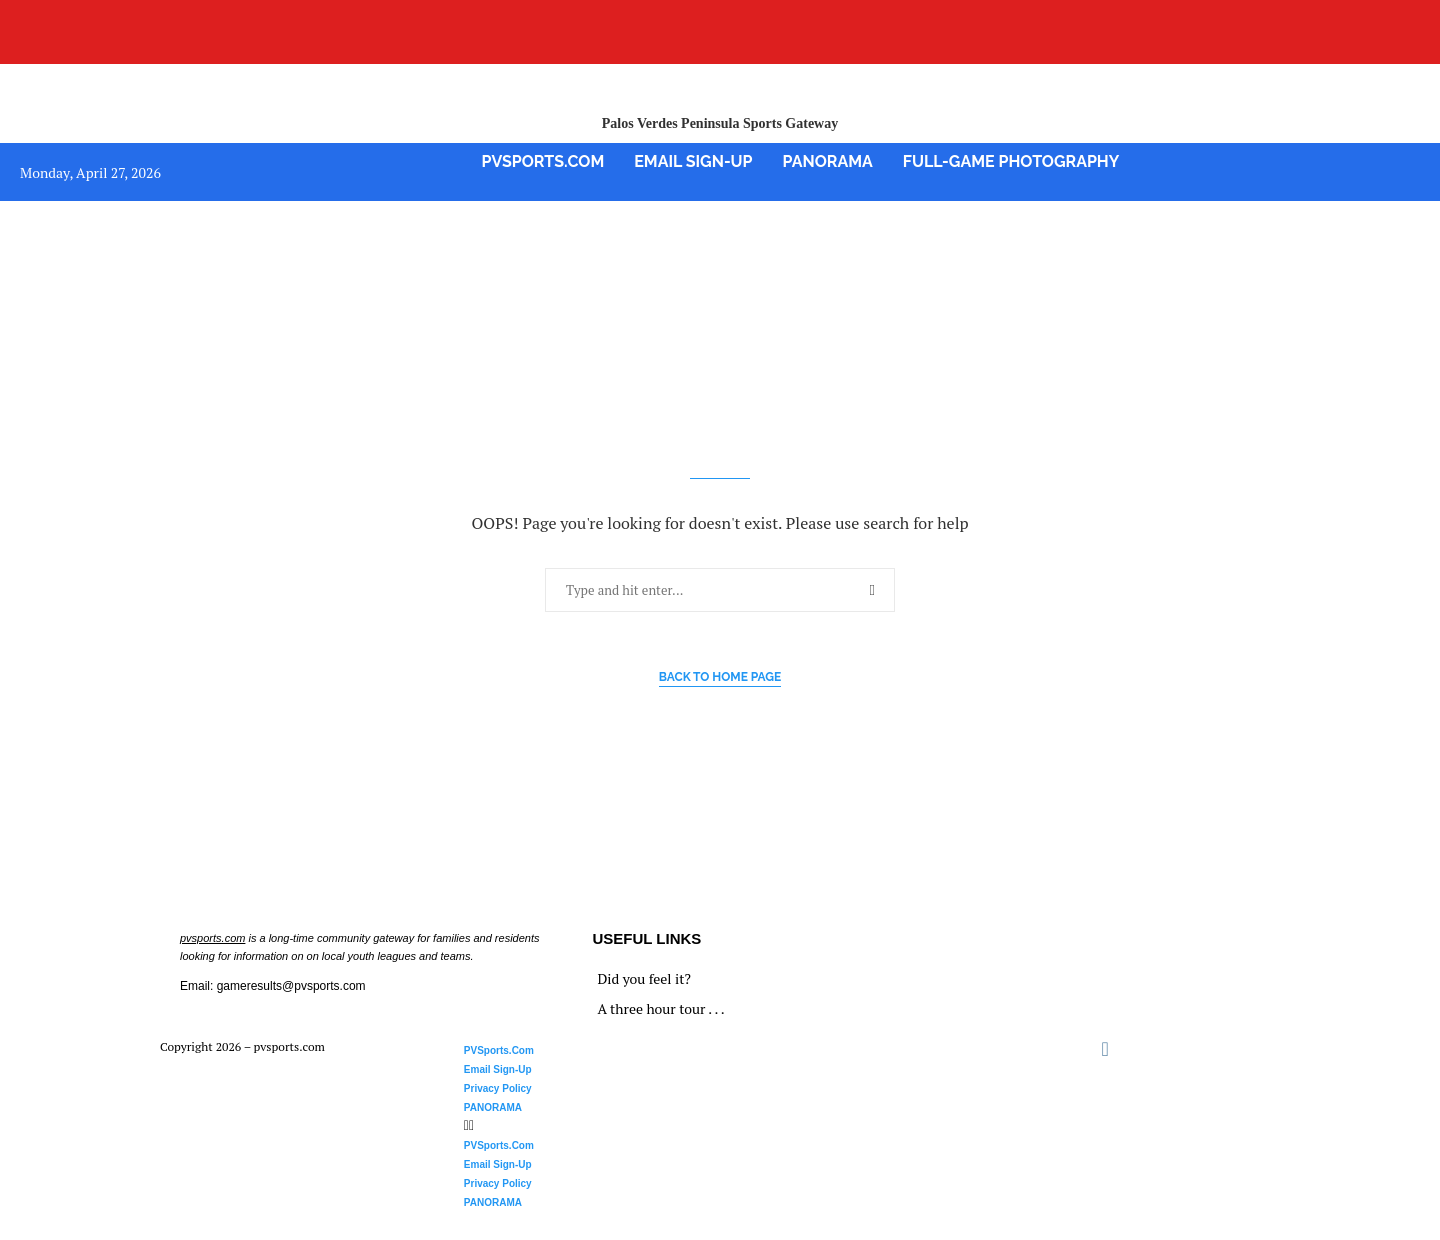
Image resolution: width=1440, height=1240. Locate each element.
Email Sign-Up (693, 161)
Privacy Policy (498, 1088)
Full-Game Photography (1011, 161)
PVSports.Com (543, 161)
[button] (704, 1124)
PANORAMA (828, 161)
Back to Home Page (720, 677)
